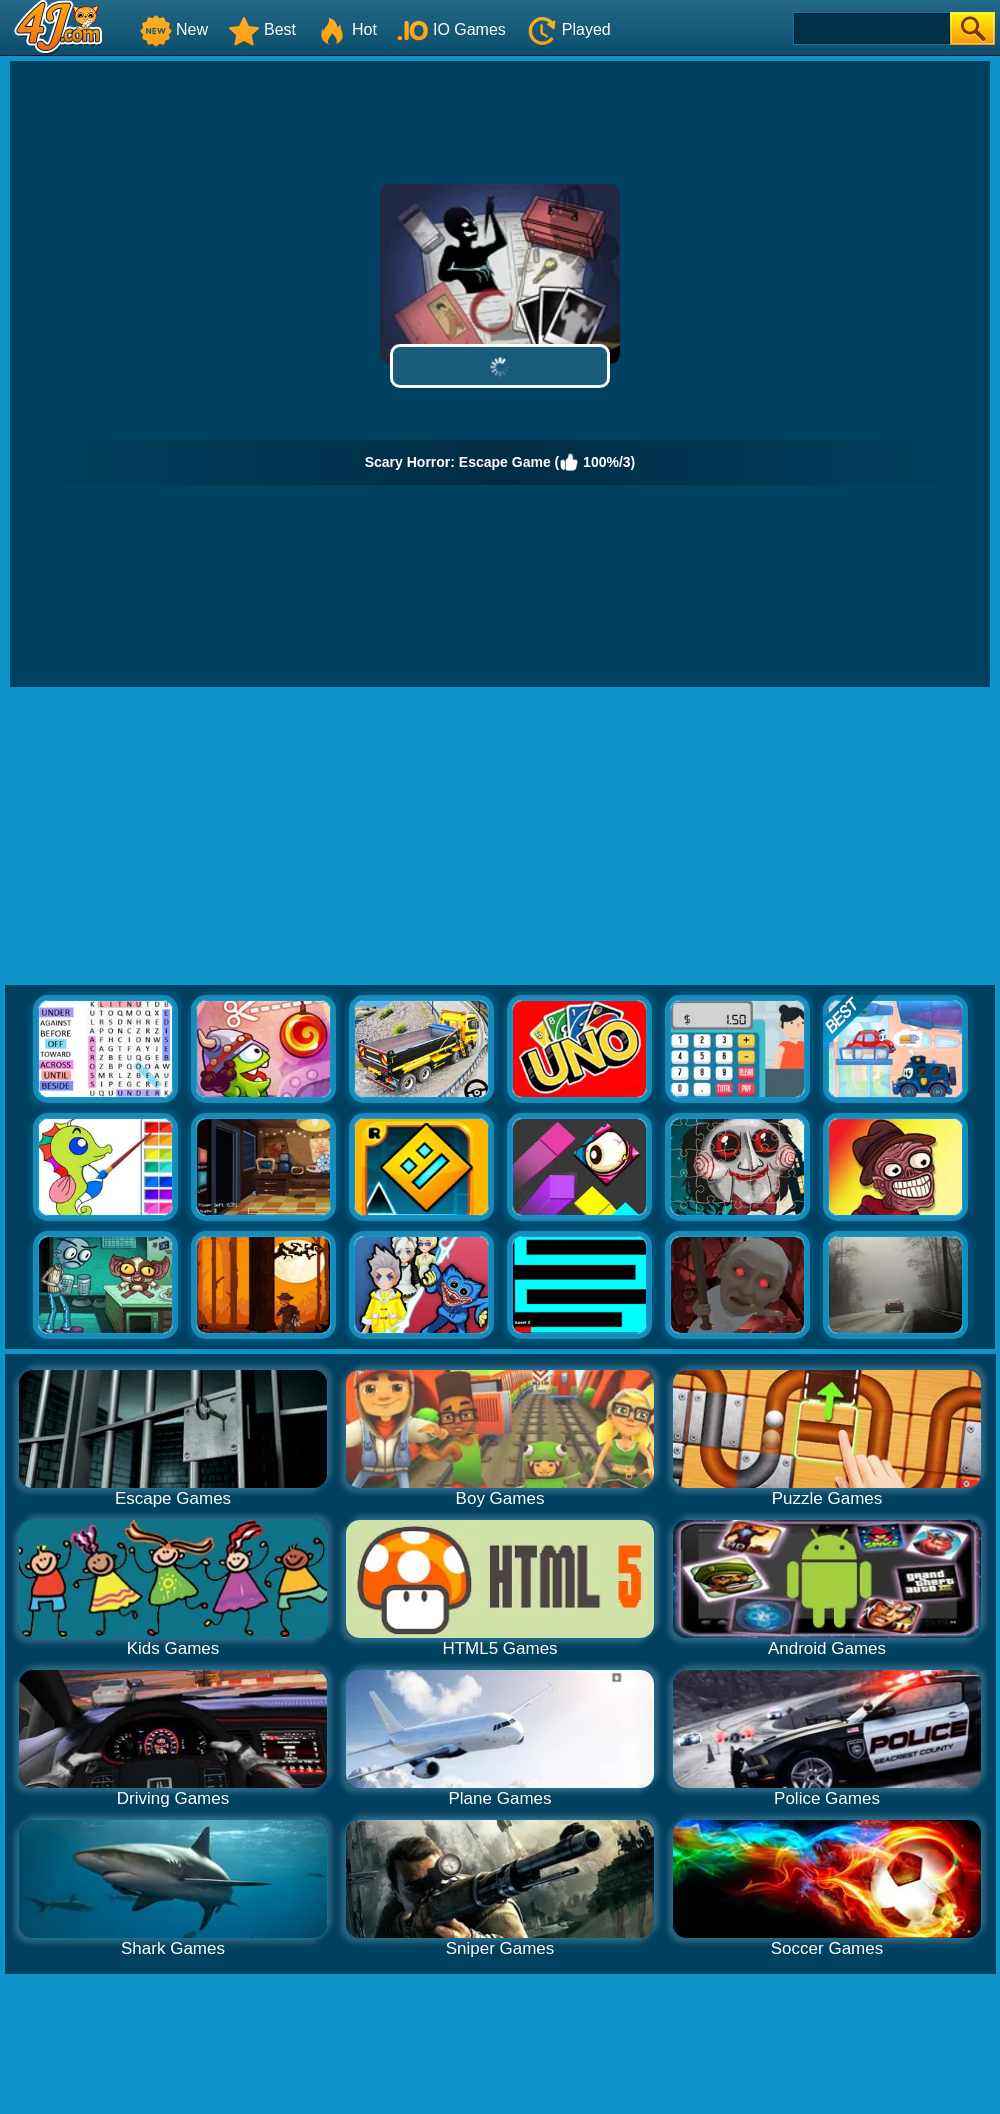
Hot (346, 29)
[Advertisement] (500, 837)
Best (262, 29)
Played (568, 29)
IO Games (451, 29)
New (174, 29)
